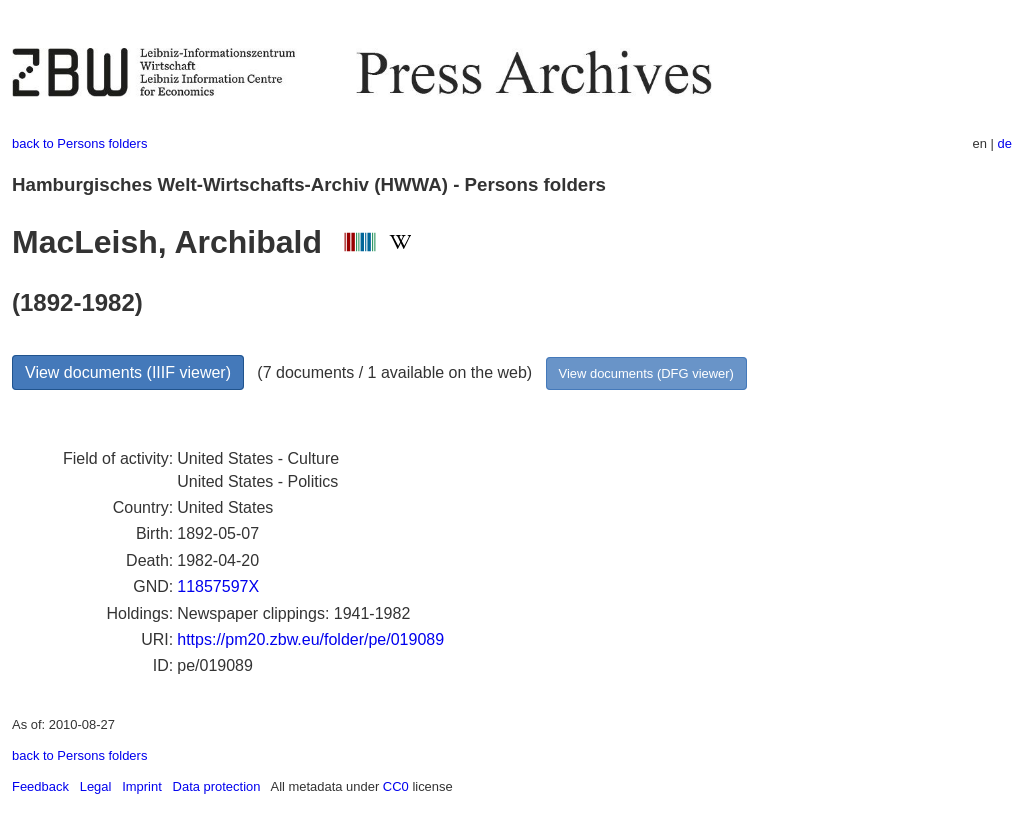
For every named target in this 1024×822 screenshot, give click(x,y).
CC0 (396, 786)
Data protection (217, 786)
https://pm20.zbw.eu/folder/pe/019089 (310, 639)
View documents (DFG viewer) (646, 373)
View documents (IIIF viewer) (128, 372)
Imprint (142, 786)
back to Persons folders (79, 143)
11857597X (218, 586)
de (1005, 143)
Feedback (40, 786)
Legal (96, 786)
